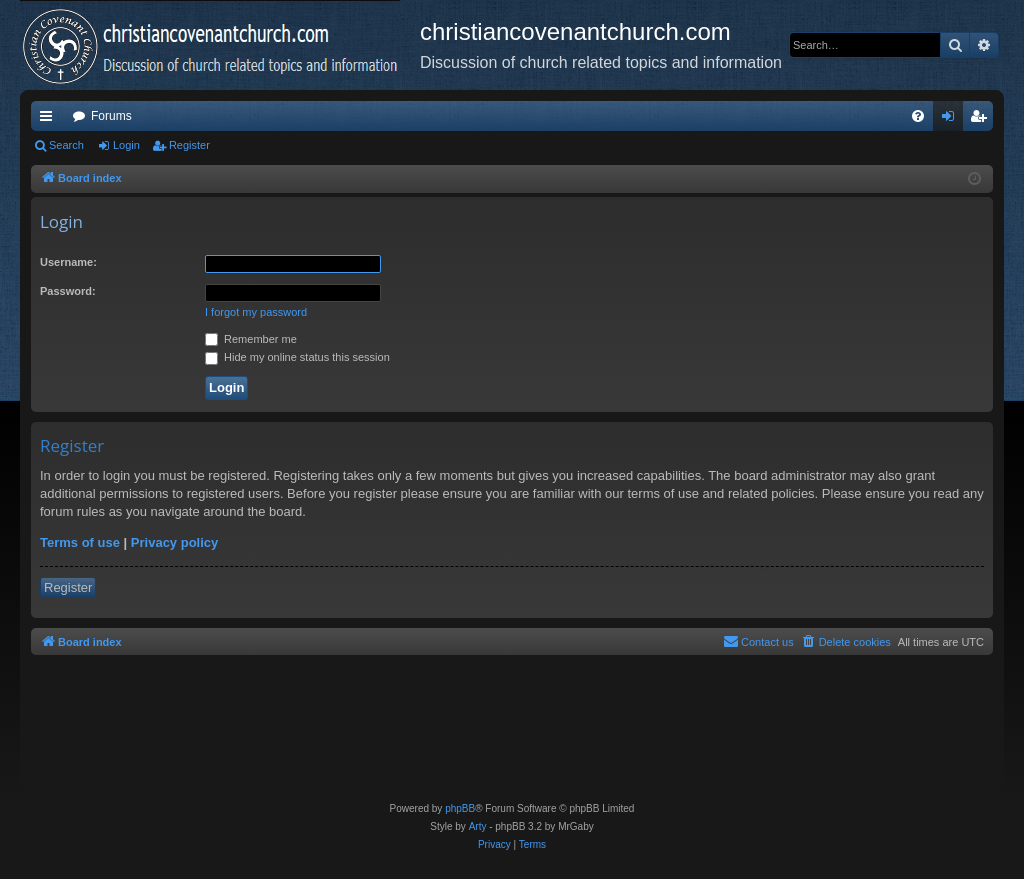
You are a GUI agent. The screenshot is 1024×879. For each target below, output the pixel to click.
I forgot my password (256, 312)
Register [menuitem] (982, 120)
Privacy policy (174, 542)
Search (66, 145)
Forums (111, 116)
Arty (478, 826)
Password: (68, 291)
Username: (68, 262)
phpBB (460, 808)
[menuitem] (918, 116)
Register (189, 145)
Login (126, 145)
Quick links (50, 120)
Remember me (251, 339)
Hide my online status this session (297, 357)
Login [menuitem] (952, 120)
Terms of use (80, 542)
